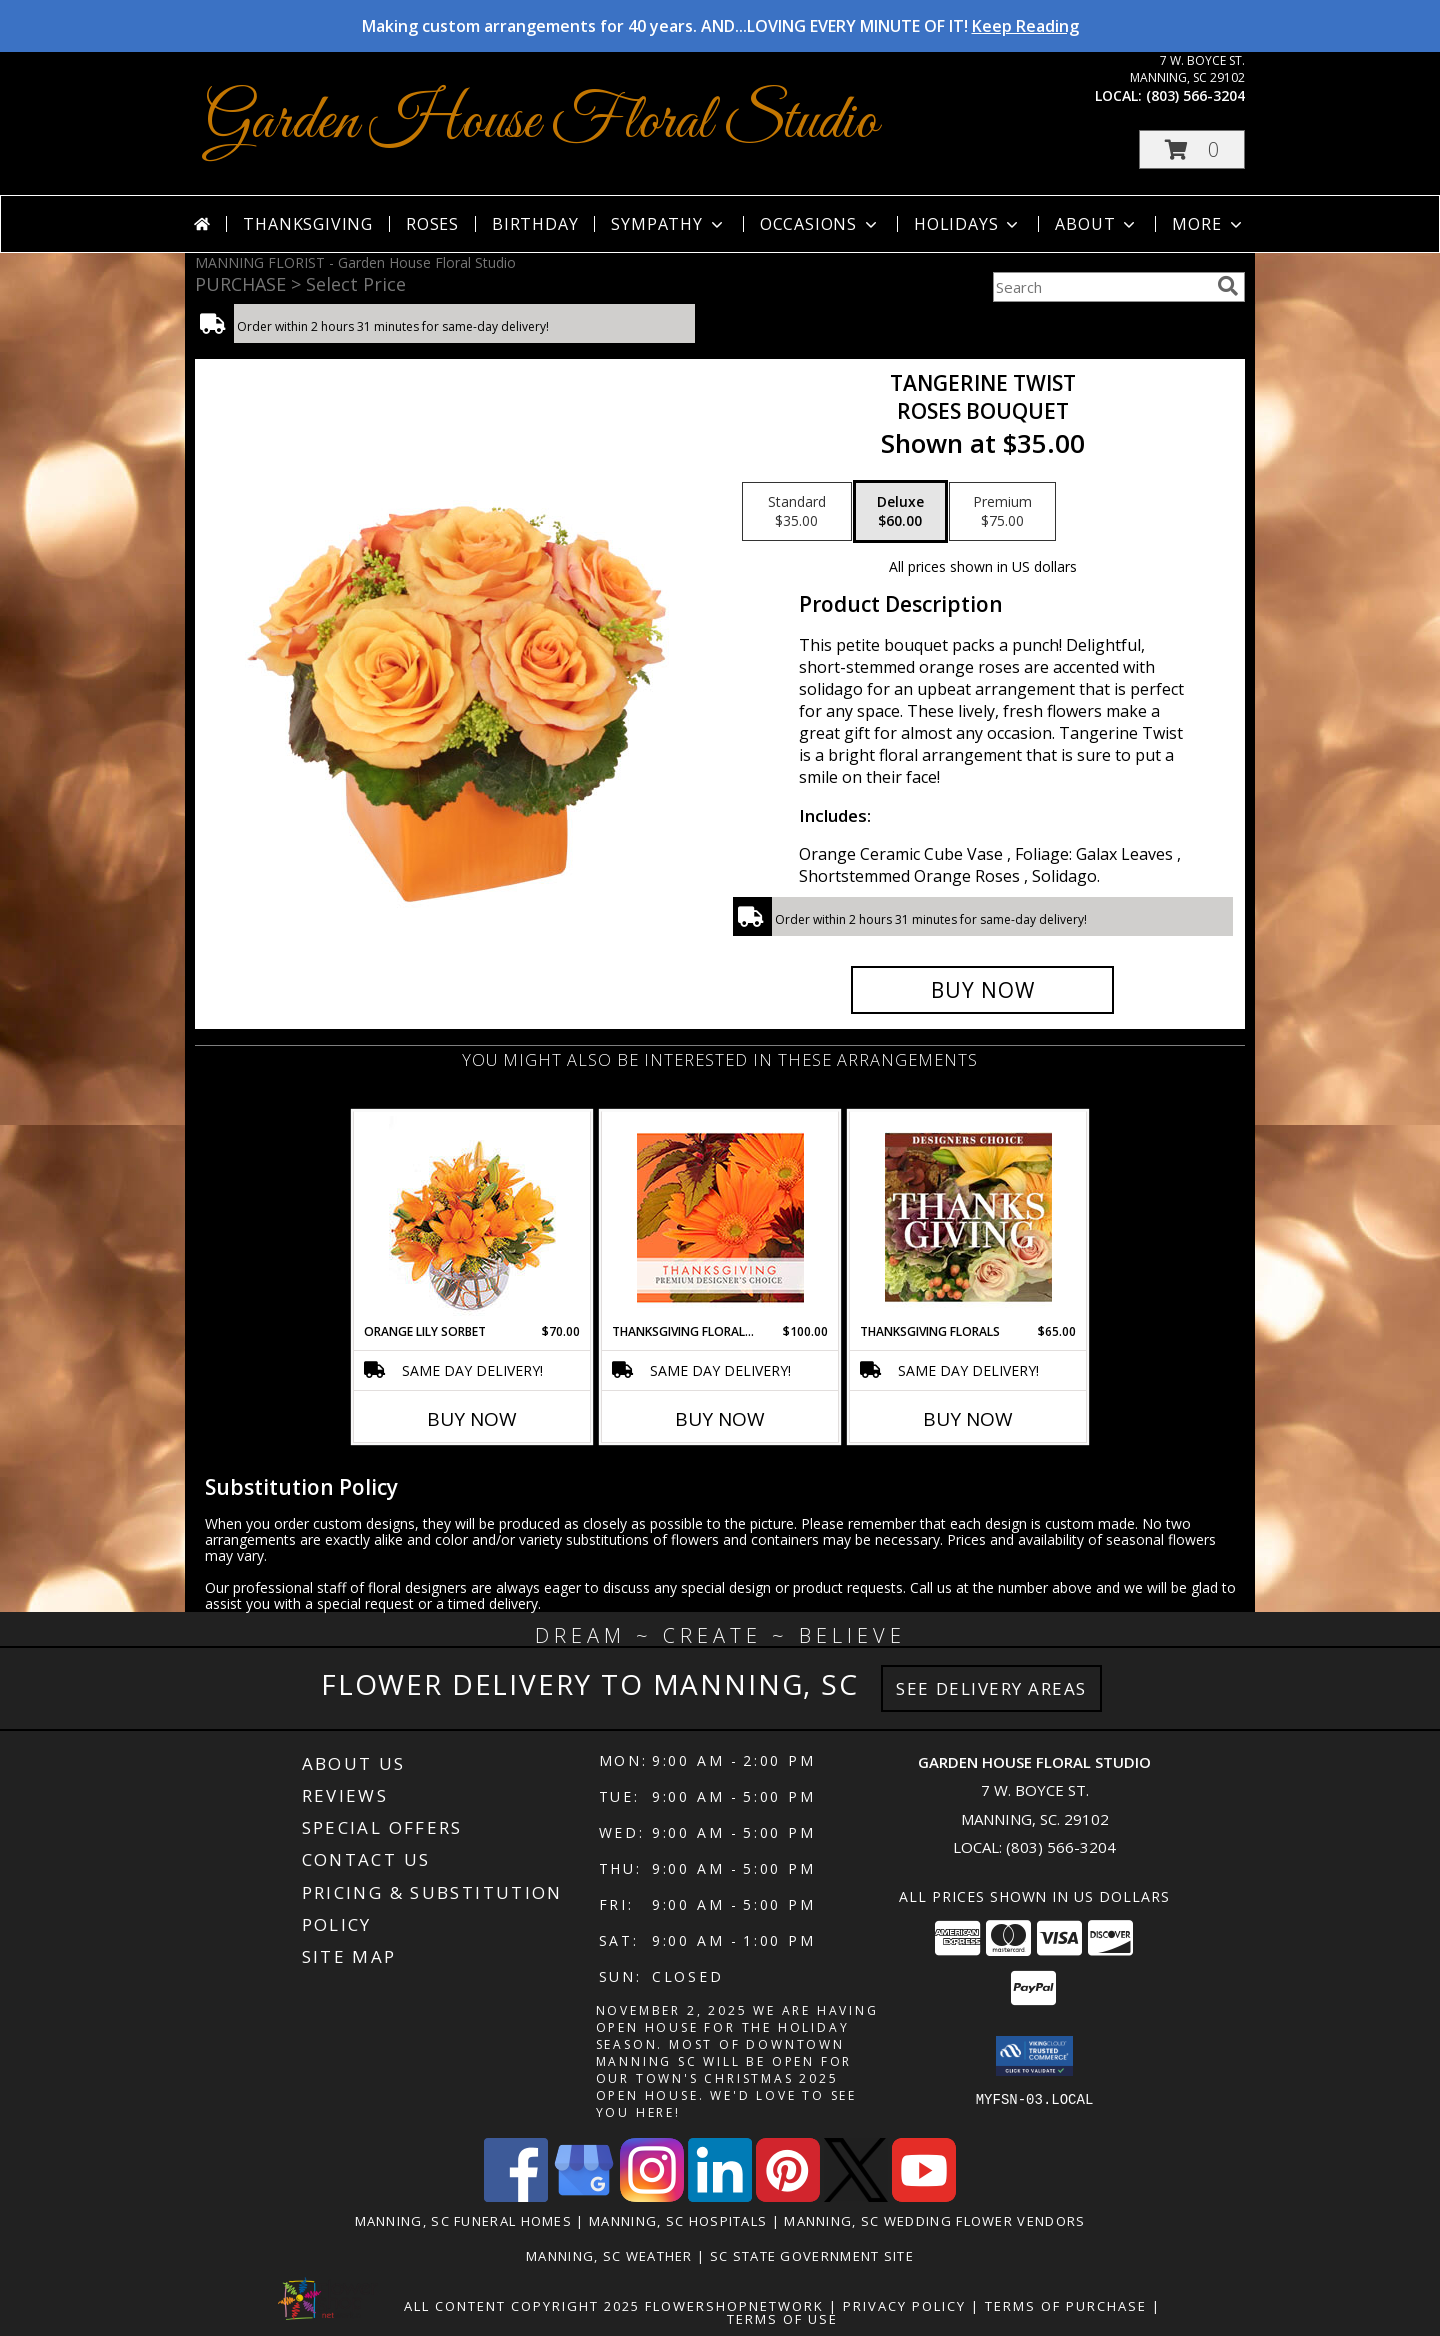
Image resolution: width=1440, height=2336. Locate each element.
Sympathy (668, 224)
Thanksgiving (308, 224)
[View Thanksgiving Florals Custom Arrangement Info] (968, 1217)
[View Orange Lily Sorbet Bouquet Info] (472, 1217)
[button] (1192, 149)
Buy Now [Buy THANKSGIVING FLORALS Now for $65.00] (968, 1419)
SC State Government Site (812, 2256)
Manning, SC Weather (609, 2256)
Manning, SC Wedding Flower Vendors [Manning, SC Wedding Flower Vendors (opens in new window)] (934, 2221)
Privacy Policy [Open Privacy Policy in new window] (904, 2306)
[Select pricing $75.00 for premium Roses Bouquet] (1002, 512)
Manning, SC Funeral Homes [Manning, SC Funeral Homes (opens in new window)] (464, 2221)
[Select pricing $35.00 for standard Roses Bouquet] (797, 512)
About (1097, 224)
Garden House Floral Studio (541, 122)
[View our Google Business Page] (584, 2196)
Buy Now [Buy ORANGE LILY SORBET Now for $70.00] (472, 1419)
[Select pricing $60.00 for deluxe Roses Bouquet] (900, 512)
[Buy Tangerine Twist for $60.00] (982, 990)
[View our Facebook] (516, 2196)
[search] (1228, 286)
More (1208, 224)
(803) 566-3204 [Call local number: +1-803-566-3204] (1195, 95)
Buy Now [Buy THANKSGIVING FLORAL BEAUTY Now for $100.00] (720, 1419)
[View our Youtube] (924, 2196)
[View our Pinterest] (788, 2196)
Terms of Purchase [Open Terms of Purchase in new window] (1066, 2306)
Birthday (535, 224)
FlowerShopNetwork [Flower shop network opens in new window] (734, 2306)
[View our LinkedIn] (720, 2196)
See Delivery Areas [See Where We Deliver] (991, 1688)
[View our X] (856, 2196)
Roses (432, 224)
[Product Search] (1101, 287)
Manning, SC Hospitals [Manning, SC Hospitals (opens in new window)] (678, 2221)
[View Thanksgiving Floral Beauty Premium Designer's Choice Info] (720, 1217)
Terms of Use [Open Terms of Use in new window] (782, 2319)
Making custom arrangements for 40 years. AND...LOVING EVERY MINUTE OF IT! (720, 26)
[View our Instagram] (652, 2196)
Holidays (968, 224)
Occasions (820, 224)
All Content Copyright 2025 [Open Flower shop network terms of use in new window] (522, 2306)
